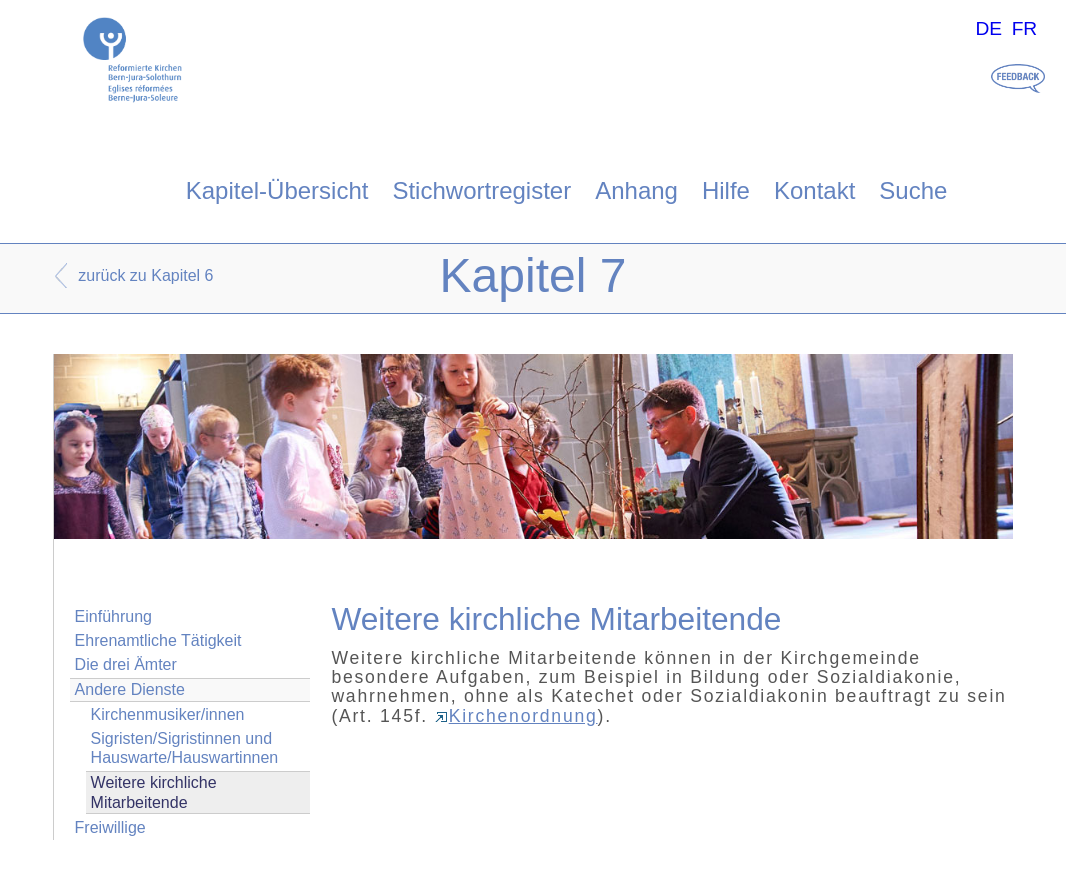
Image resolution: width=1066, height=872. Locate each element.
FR (1025, 28)
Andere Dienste (130, 689)
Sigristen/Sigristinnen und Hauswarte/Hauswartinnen (185, 748)
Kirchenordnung (516, 716)
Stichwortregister (481, 190)
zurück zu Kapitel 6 (145, 275)
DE (988, 28)
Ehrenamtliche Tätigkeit (158, 640)
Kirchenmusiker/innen (168, 714)
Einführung (113, 616)
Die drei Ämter (126, 664)
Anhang (636, 190)
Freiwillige (110, 827)
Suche (913, 190)
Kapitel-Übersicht (277, 190)
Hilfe (726, 190)
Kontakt (814, 190)
